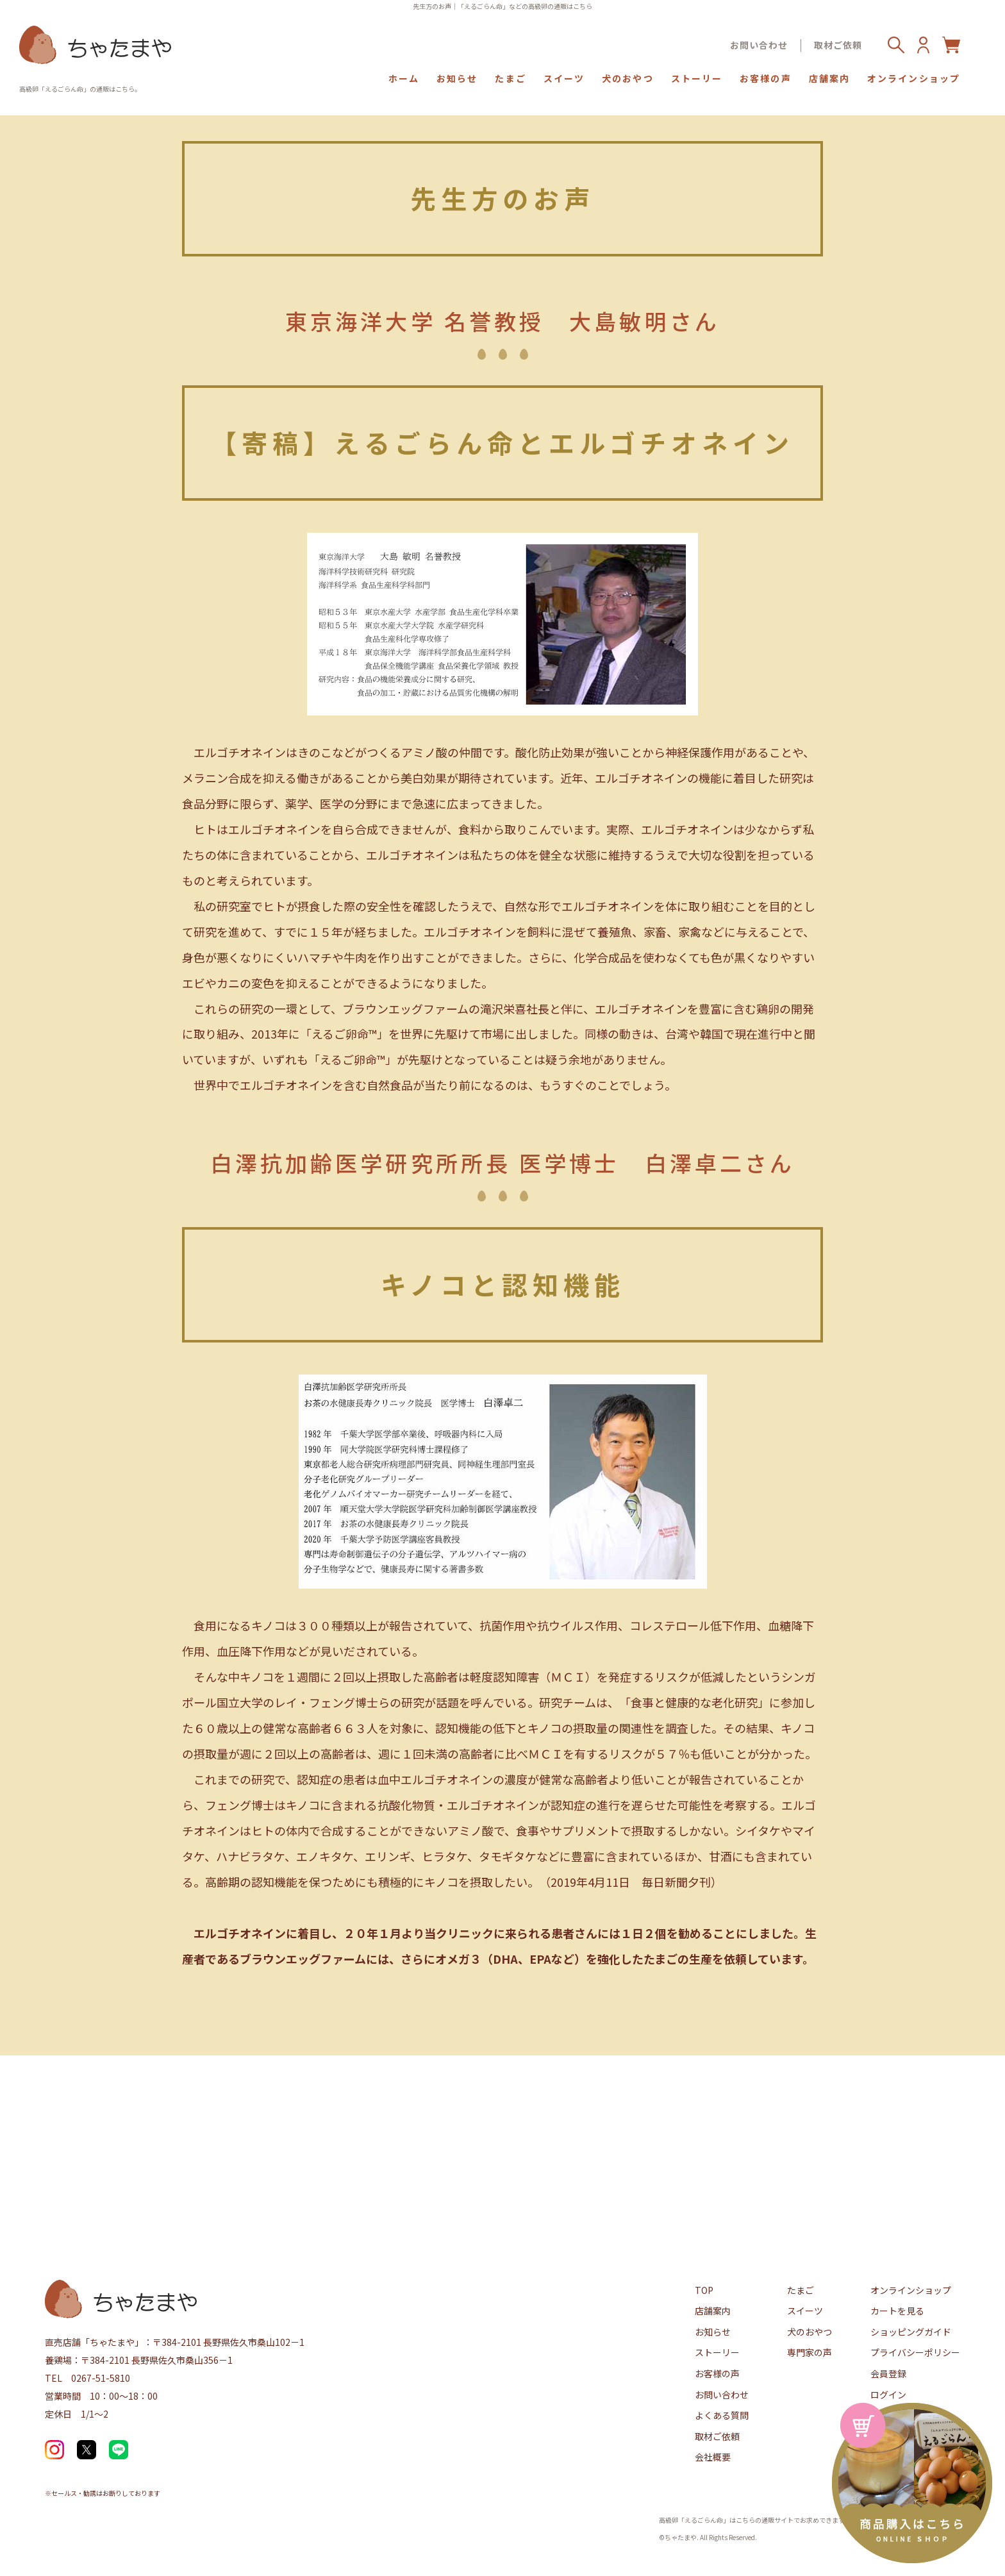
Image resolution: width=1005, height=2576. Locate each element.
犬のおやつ (628, 78)
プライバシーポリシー (915, 2352)
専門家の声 (809, 2352)
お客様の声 (766, 78)
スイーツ (564, 78)
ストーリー (697, 78)
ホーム (403, 78)
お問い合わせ (759, 45)
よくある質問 (722, 2415)
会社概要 (713, 2456)
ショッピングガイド (910, 2331)
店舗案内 (829, 78)
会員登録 (888, 2373)
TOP (704, 2290)
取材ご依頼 (838, 45)
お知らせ (457, 78)
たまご (510, 78)
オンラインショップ (913, 78)
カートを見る (897, 2310)
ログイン (888, 2394)
